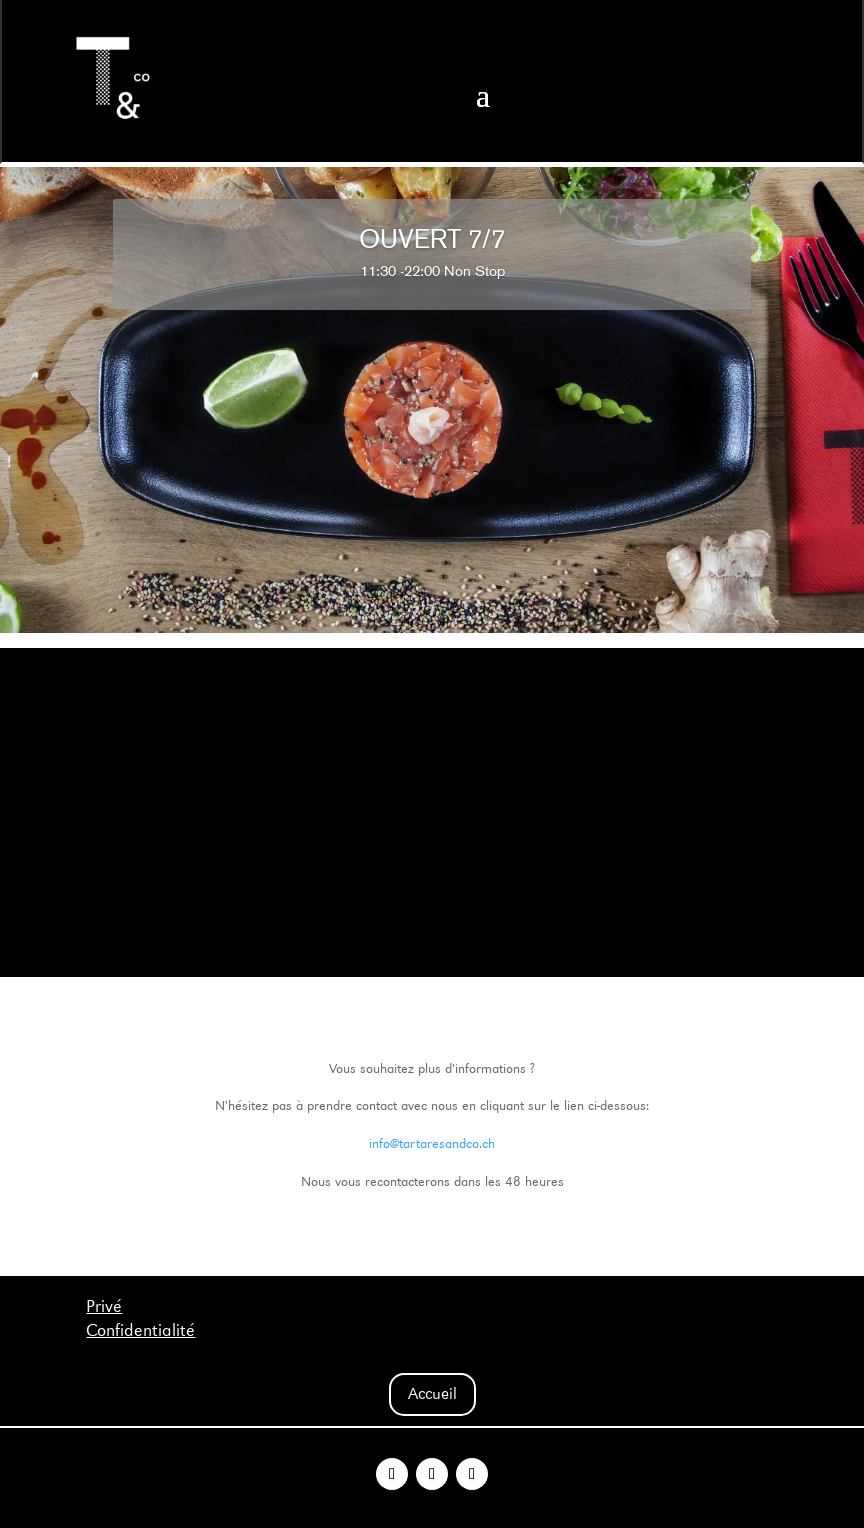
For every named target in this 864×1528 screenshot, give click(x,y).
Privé (104, 1306)
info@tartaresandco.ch (432, 1143)
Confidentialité (140, 1330)
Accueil (432, 1393)
